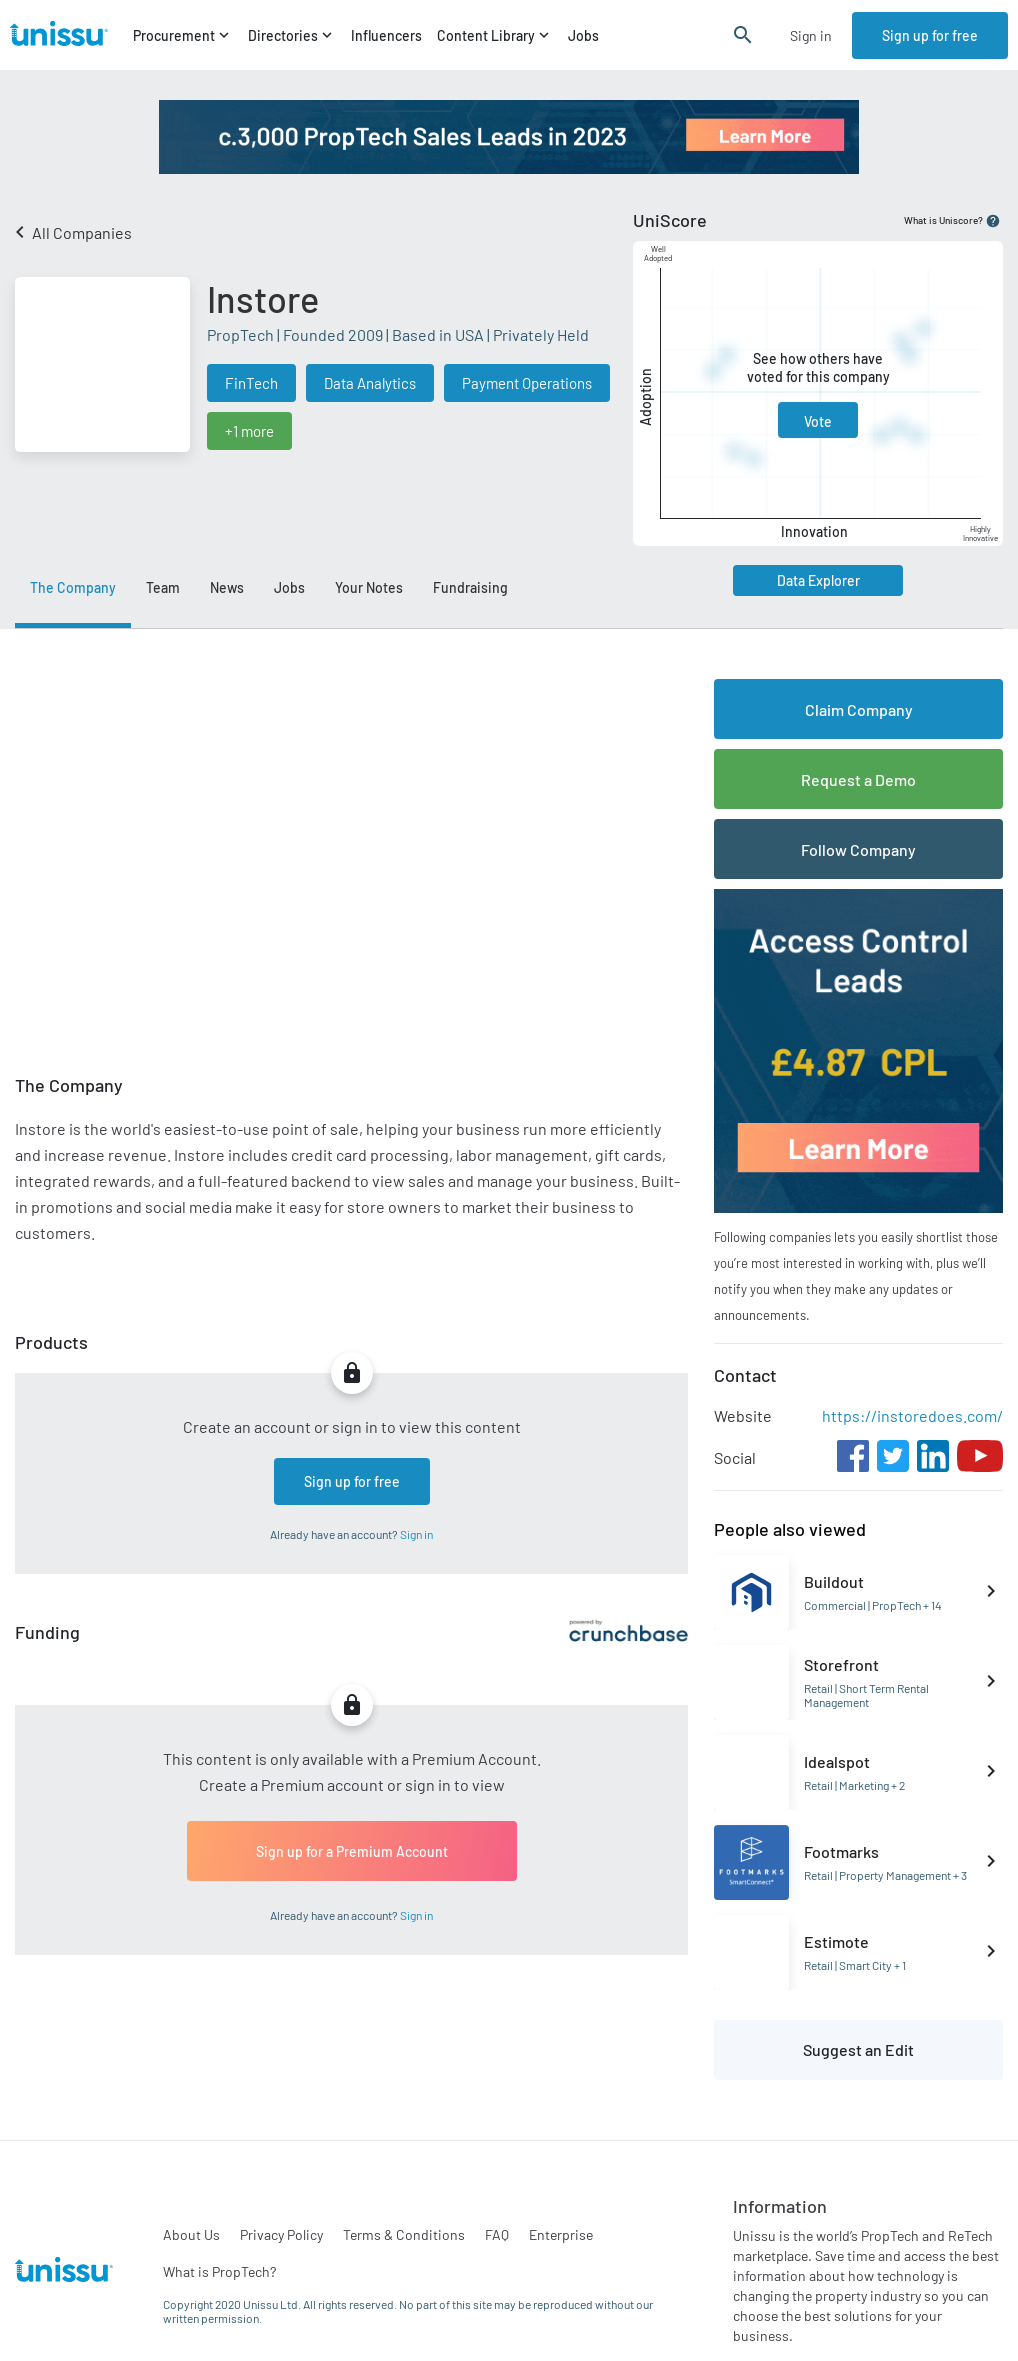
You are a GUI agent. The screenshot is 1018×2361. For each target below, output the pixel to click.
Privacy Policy (281, 2234)
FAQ (497, 2234)
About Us (191, 2234)
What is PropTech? (219, 2271)
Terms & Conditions (404, 2234)
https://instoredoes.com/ (912, 1415)
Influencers (386, 35)
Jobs (583, 35)
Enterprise (561, 2234)
